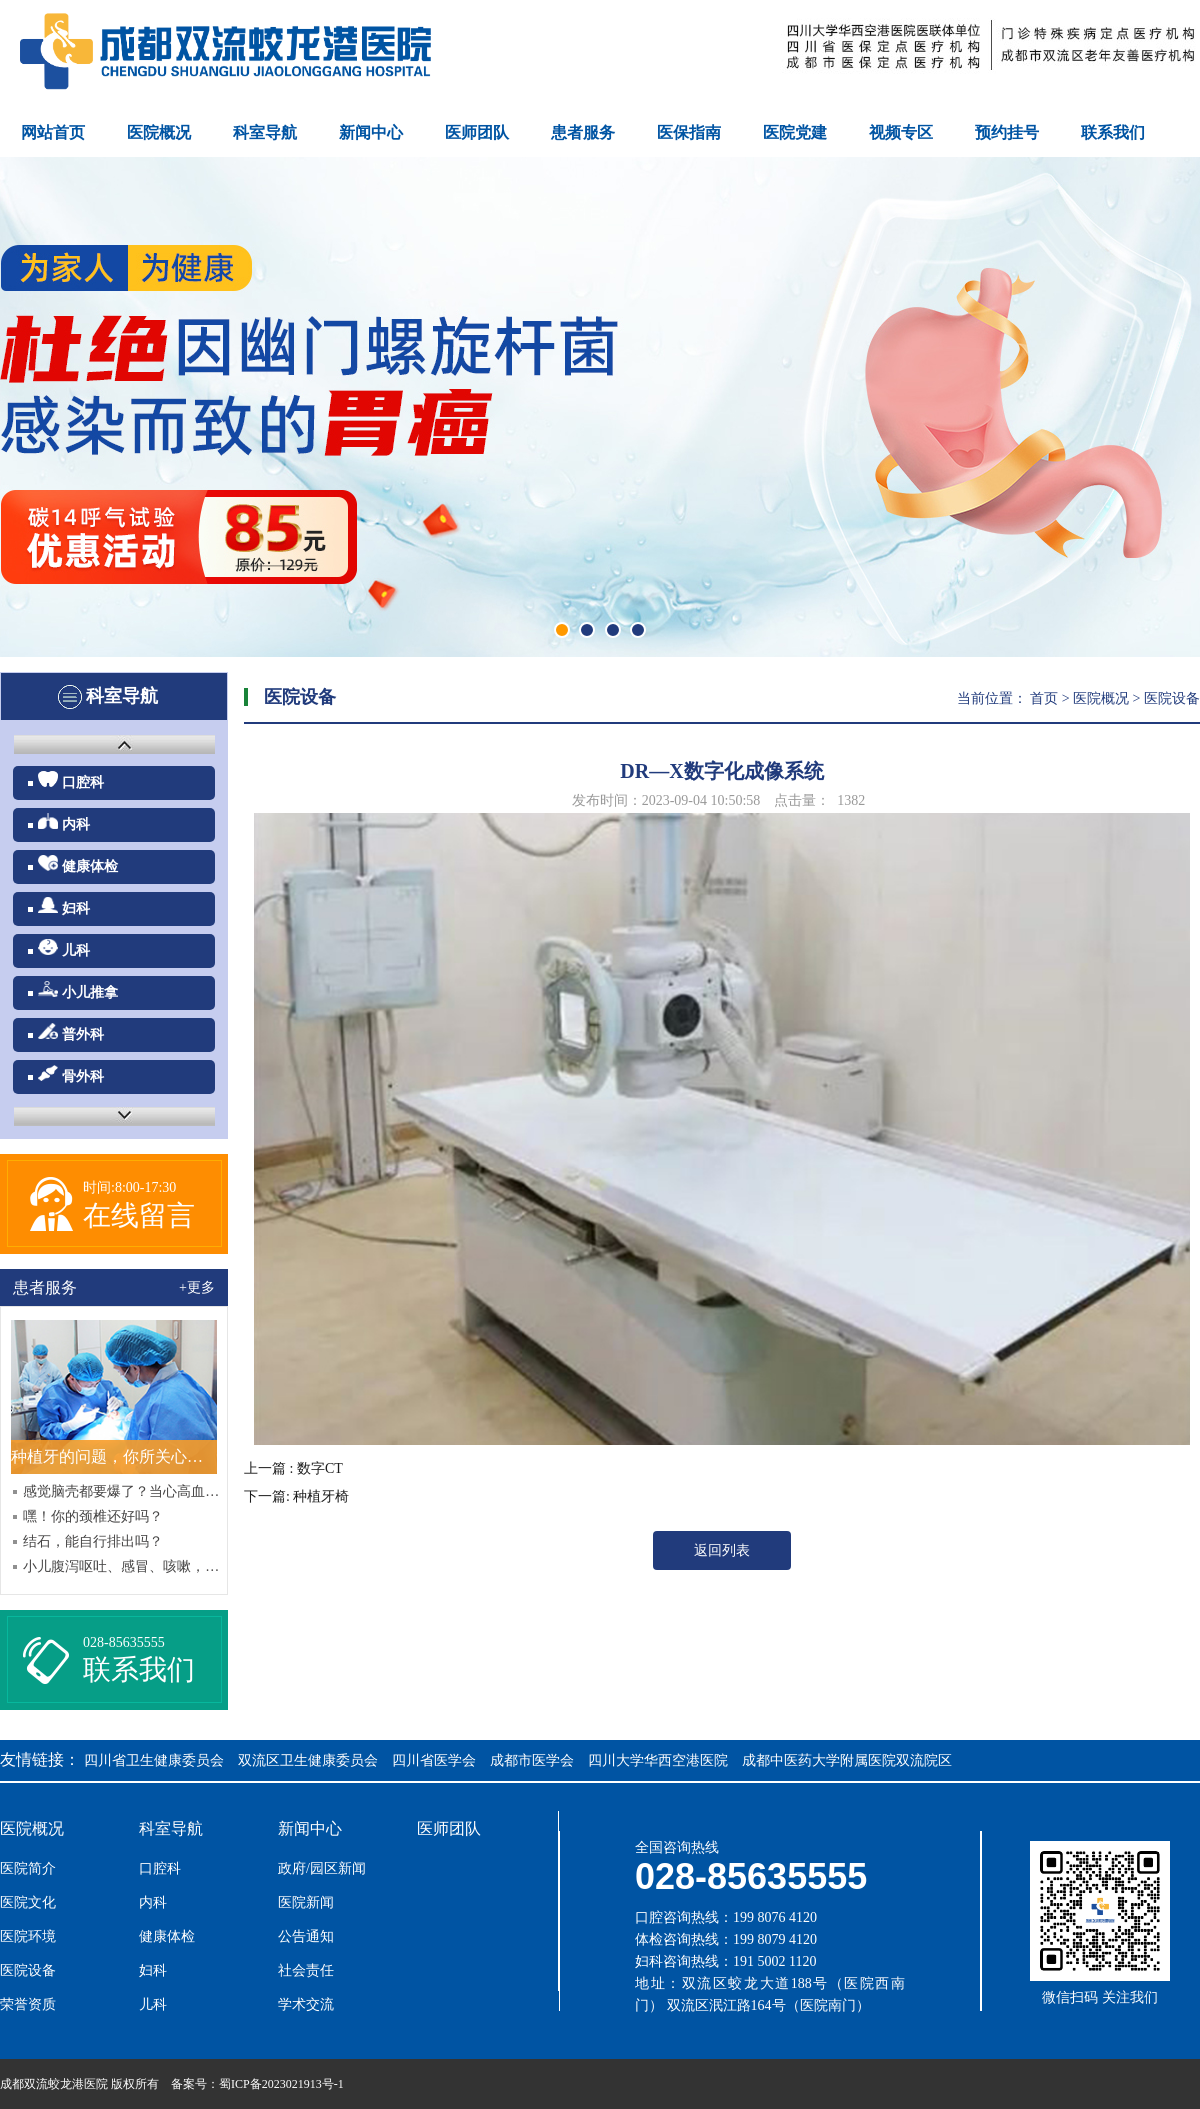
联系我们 (1113, 132)
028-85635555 (124, 1642)
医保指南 (689, 132)
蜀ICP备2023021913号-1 (281, 2084)
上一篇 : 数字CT (293, 1468)
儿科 (64, 948)
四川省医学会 (434, 1760)
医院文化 (28, 1903)
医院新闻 (306, 1903)
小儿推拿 (78, 990)
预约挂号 (1007, 132)
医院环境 (28, 1937)
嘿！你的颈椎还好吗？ (93, 1516)
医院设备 (1172, 698)
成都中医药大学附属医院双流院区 (847, 1760)
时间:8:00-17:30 (129, 1187)
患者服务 (583, 132)
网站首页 (53, 132)
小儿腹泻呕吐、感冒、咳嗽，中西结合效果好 (123, 1566)
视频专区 (901, 132)
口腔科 (71, 780)
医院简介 (28, 1869)
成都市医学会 (532, 1760)
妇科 (64, 906)
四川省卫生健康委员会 (154, 1760)
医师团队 (477, 132)
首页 (1044, 698)
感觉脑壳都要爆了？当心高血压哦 (123, 1491)
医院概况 (159, 132)
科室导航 (265, 132)
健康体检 (78, 864)
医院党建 (795, 132)
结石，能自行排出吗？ (93, 1541)
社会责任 (306, 1971)
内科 (64, 822)
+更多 (197, 1287)
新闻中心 (371, 132)
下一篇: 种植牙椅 (296, 1496)
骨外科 (71, 1074)
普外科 (71, 1032)
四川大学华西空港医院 (658, 1760)
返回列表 (722, 1550)
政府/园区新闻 (322, 1869)
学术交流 (306, 2005)
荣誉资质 (28, 2005)
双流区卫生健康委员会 (308, 1760)
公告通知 (306, 1937)
